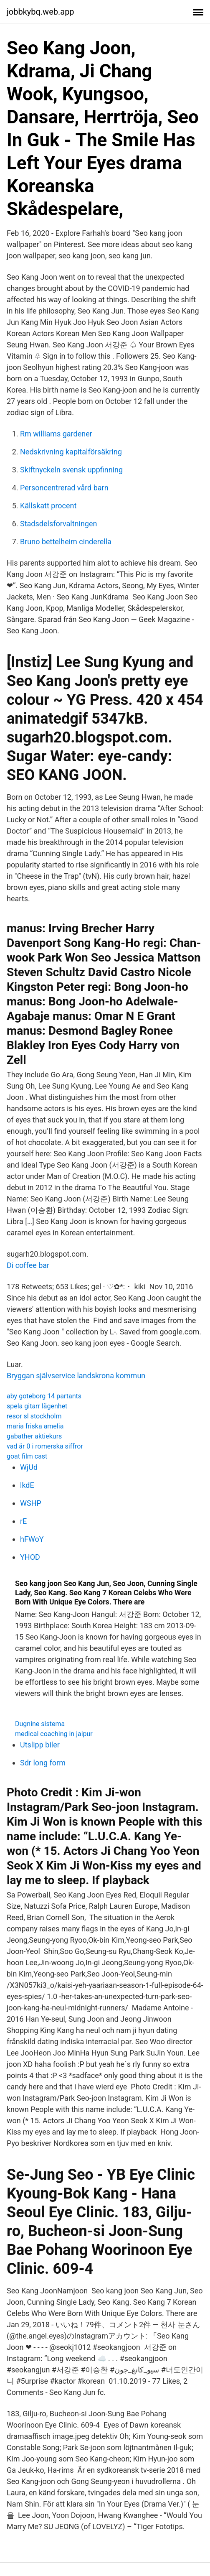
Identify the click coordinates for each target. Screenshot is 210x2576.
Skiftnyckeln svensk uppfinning (71, 469)
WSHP (30, 1503)
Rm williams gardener (56, 433)
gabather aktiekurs (34, 1436)
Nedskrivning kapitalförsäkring (71, 451)
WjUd (29, 1467)
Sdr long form (43, 1762)
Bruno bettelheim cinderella (65, 541)
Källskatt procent (48, 505)
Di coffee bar (28, 1265)
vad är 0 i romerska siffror (45, 1446)
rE (23, 1521)
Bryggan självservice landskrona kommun (76, 1375)
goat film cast (27, 1456)
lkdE (27, 1485)
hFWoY (32, 1539)
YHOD (30, 1557)
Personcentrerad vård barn (64, 487)
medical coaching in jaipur (54, 1734)
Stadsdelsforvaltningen (58, 523)
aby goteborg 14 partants (44, 1396)
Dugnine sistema (40, 1724)
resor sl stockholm (34, 1416)
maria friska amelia (35, 1426)
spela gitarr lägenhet (37, 1406)
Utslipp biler (40, 1744)
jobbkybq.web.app (40, 12)
